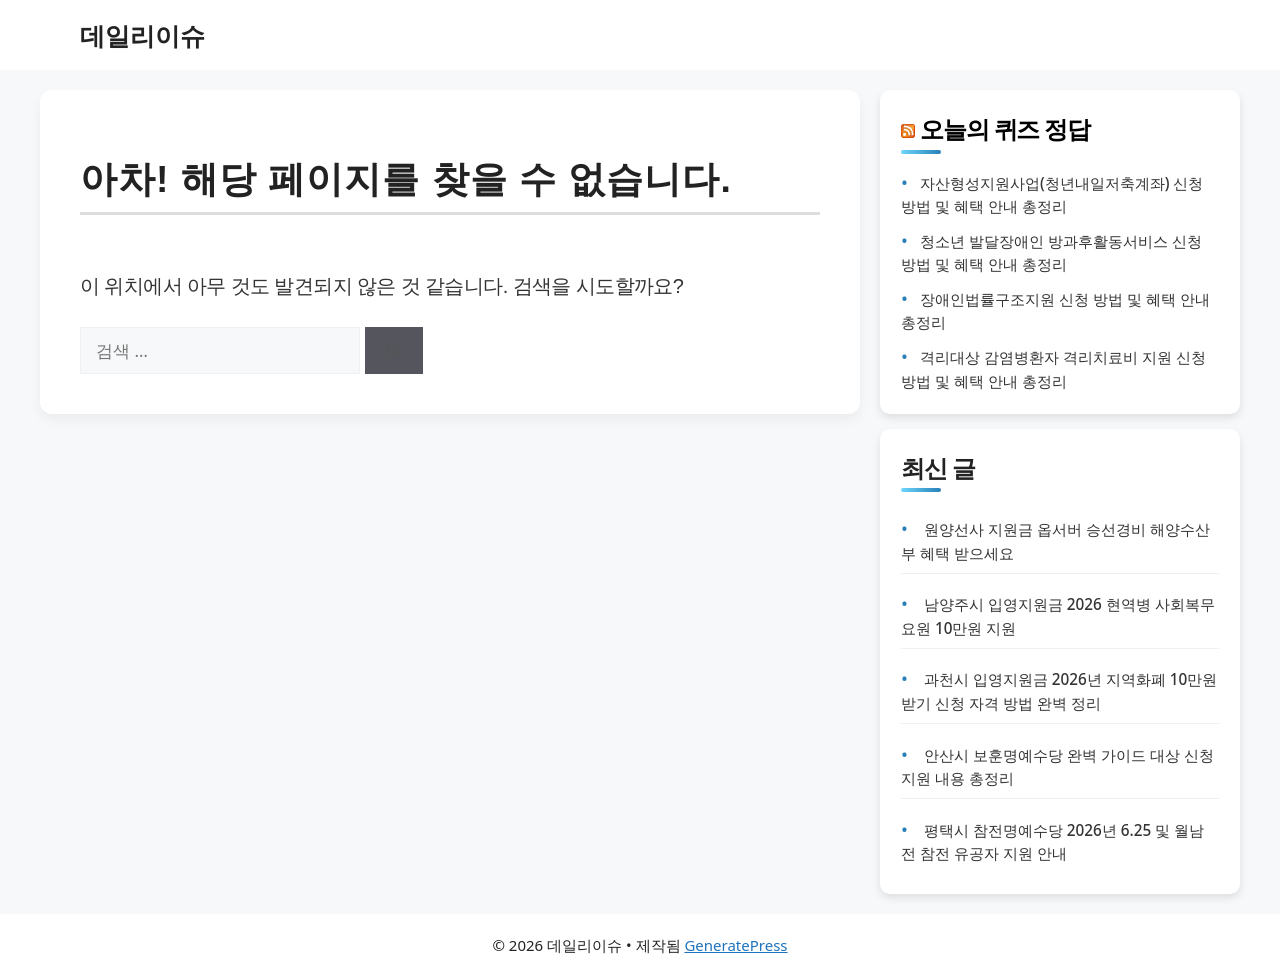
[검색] (394, 351)
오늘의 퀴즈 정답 (1005, 128)
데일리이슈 (142, 35)
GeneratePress (735, 945)
